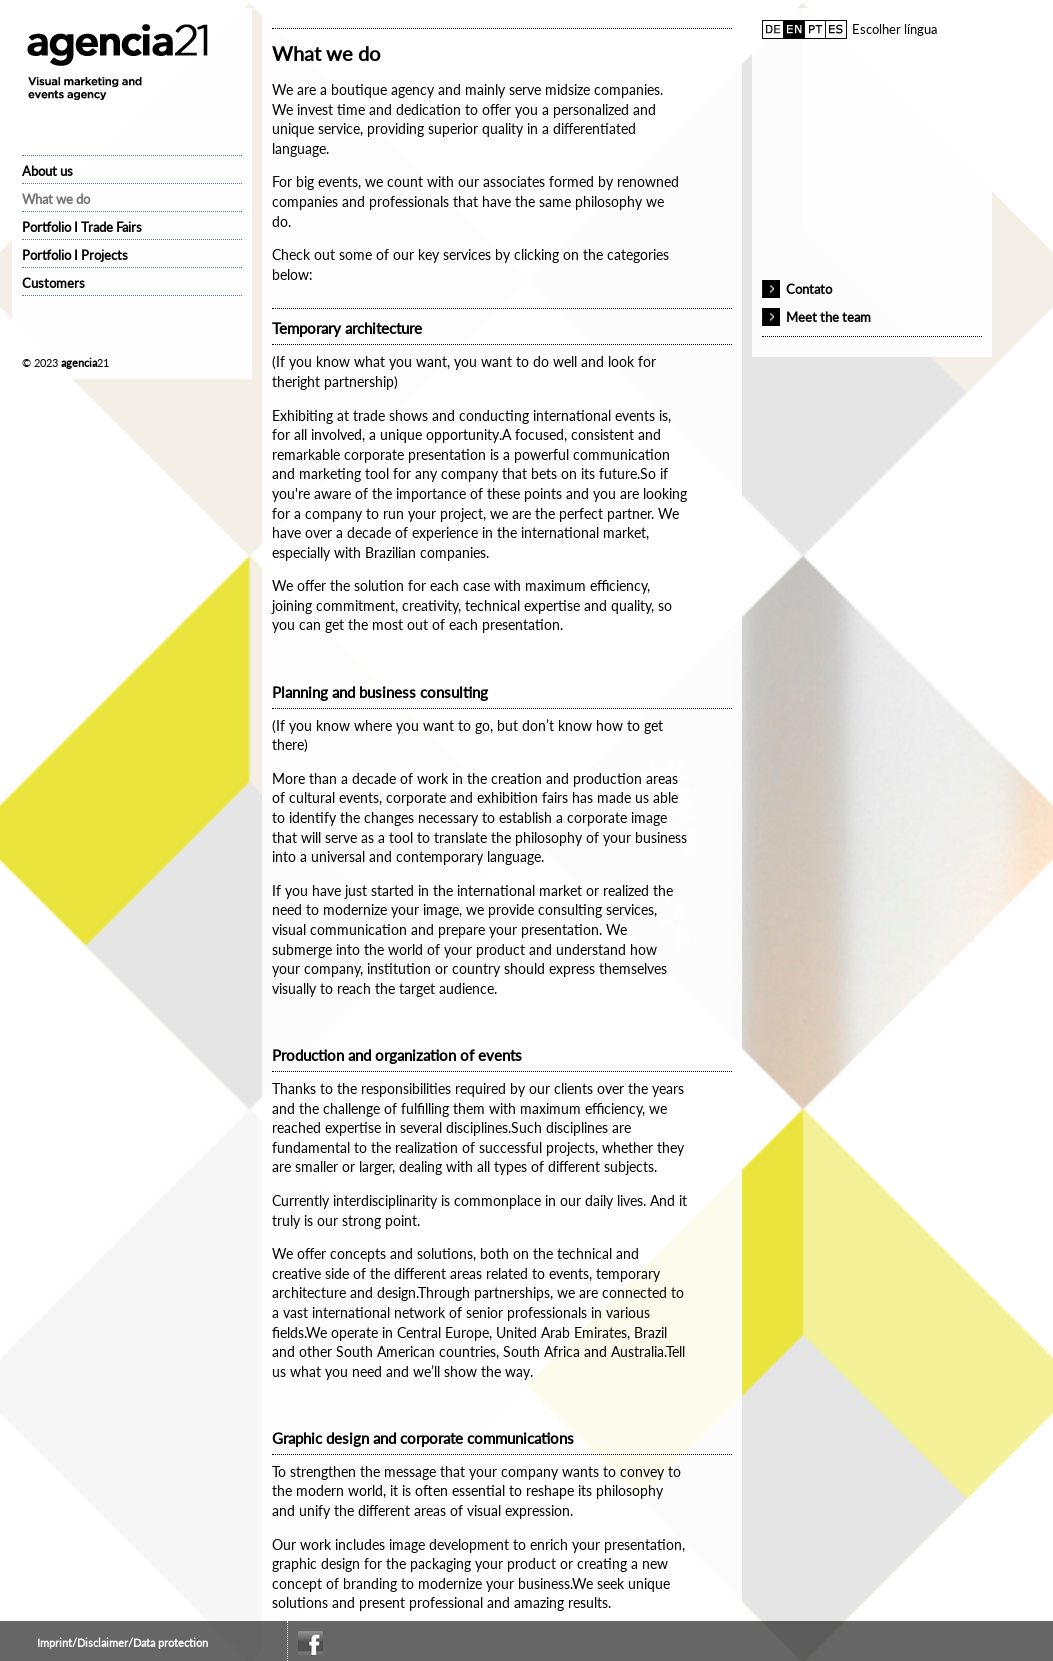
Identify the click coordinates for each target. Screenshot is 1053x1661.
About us (47, 171)
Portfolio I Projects (75, 255)
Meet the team (828, 317)
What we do (56, 199)
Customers (53, 283)
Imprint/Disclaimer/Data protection (122, 1642)
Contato (809, 289)
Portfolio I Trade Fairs (82, 227)
